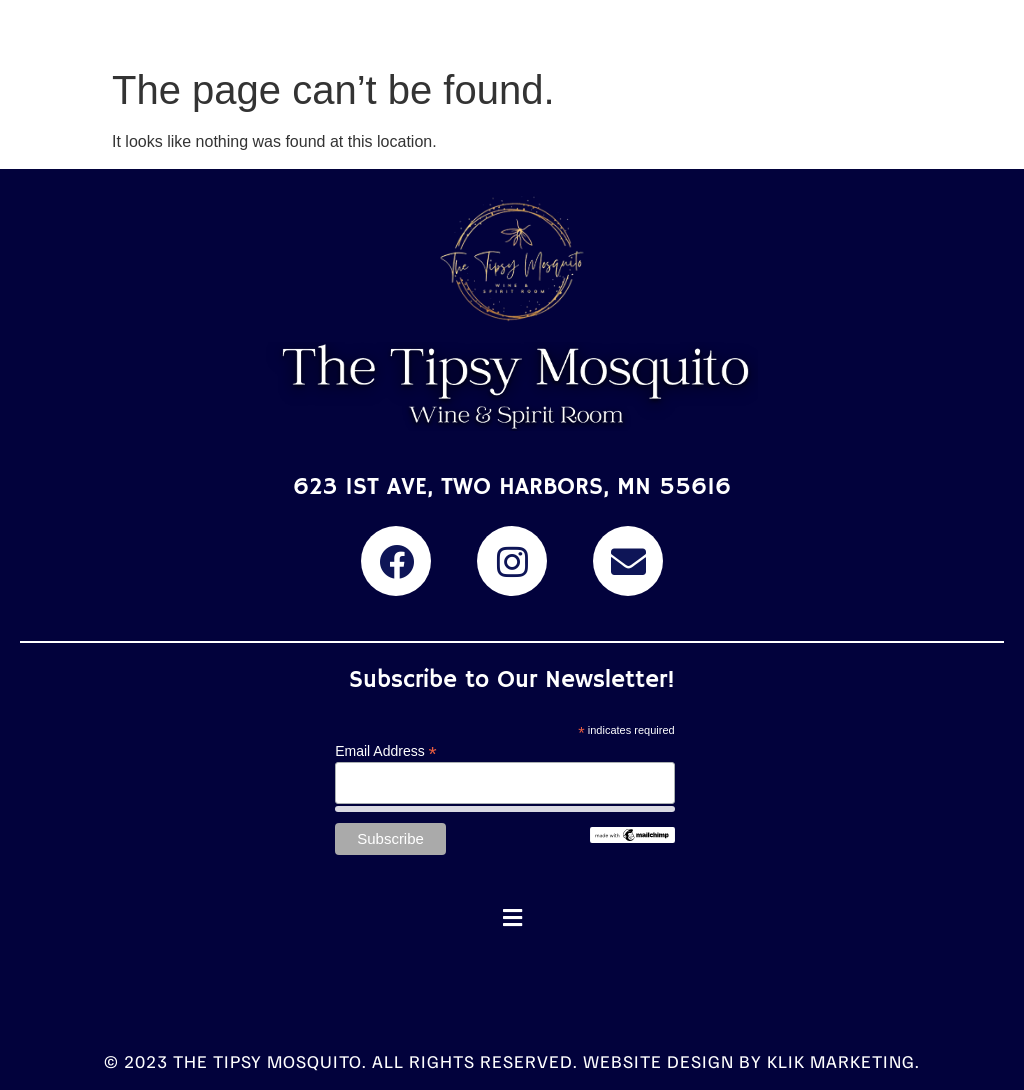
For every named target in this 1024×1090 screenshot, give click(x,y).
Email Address (386, 750)
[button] (512, 918)
